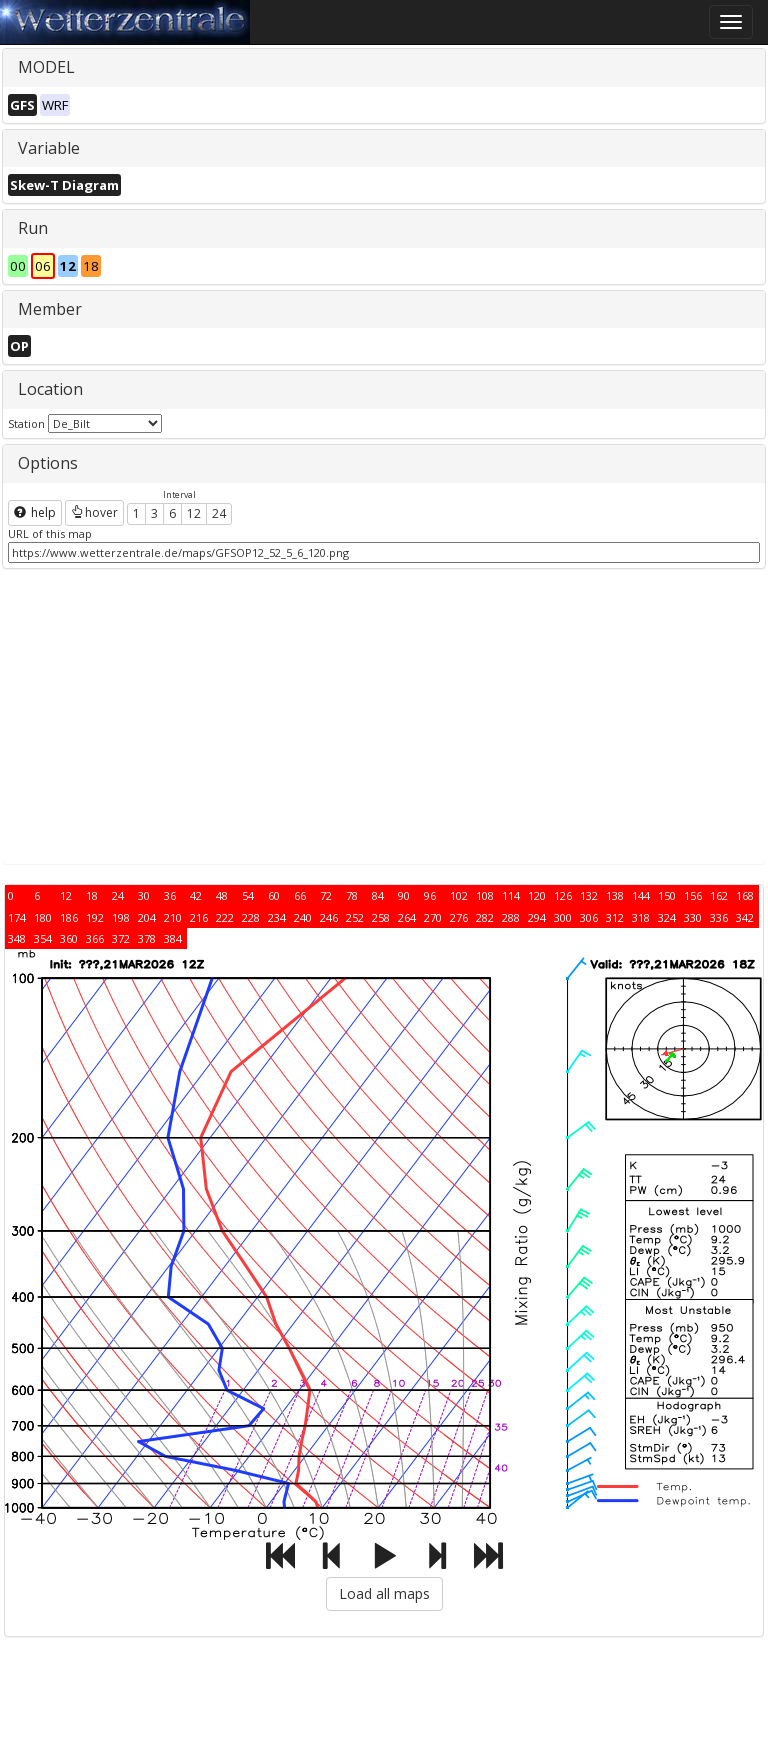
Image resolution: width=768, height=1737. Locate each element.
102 (459, 895)
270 (433, 917)
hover (94, 512)
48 (222, 895)
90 (404, 895)
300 (563, 917)
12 (194, 513)
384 (173, 938)
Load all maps (384, 1593)
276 (459, 917)
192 (95, 917)
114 (511, 895)
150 (667, 895)
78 (352, 895)
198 (121, 917)
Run (33, 228)
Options (48, 463)
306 (589, 917)
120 (537, 895)
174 (17, 917)
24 (219, 513)
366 (95, 938)
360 (69, 938)
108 (485, 895)
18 (92, 895)
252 (355, 917)
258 (381, 917)
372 (121, 938)
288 (511, 917)
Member (50, 309)
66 (300, 895)
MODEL (46, 67)
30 (144, 895)
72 (326, 895)
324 (667, 917)
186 (69, 917)
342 (745, 917)
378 (147, 938)
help (35, 512)
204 (147, 917)
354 (43, 938)
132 (589, 895)
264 (407, 917)
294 (537, 917)
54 (248, 895)
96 (430, 895)
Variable (49, 148)
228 (251, 917)
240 (303, 917)
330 (693, 917)
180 (43, 917)
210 (173, 917)
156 (693, 895)
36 (170, 895)
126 (563, 895)
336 (719, 917)
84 (378, 895)
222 (225, 917)
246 (329, 917)
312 (615, 917)
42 (196, 895)
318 (641, 917)
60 (274, 895)
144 (641, 895)
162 (719, 895)
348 (17, 938)
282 (485, 917)
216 (199, 917)
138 (615, 895)
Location (50, 389)
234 (277, 917)
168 (745, 895)
